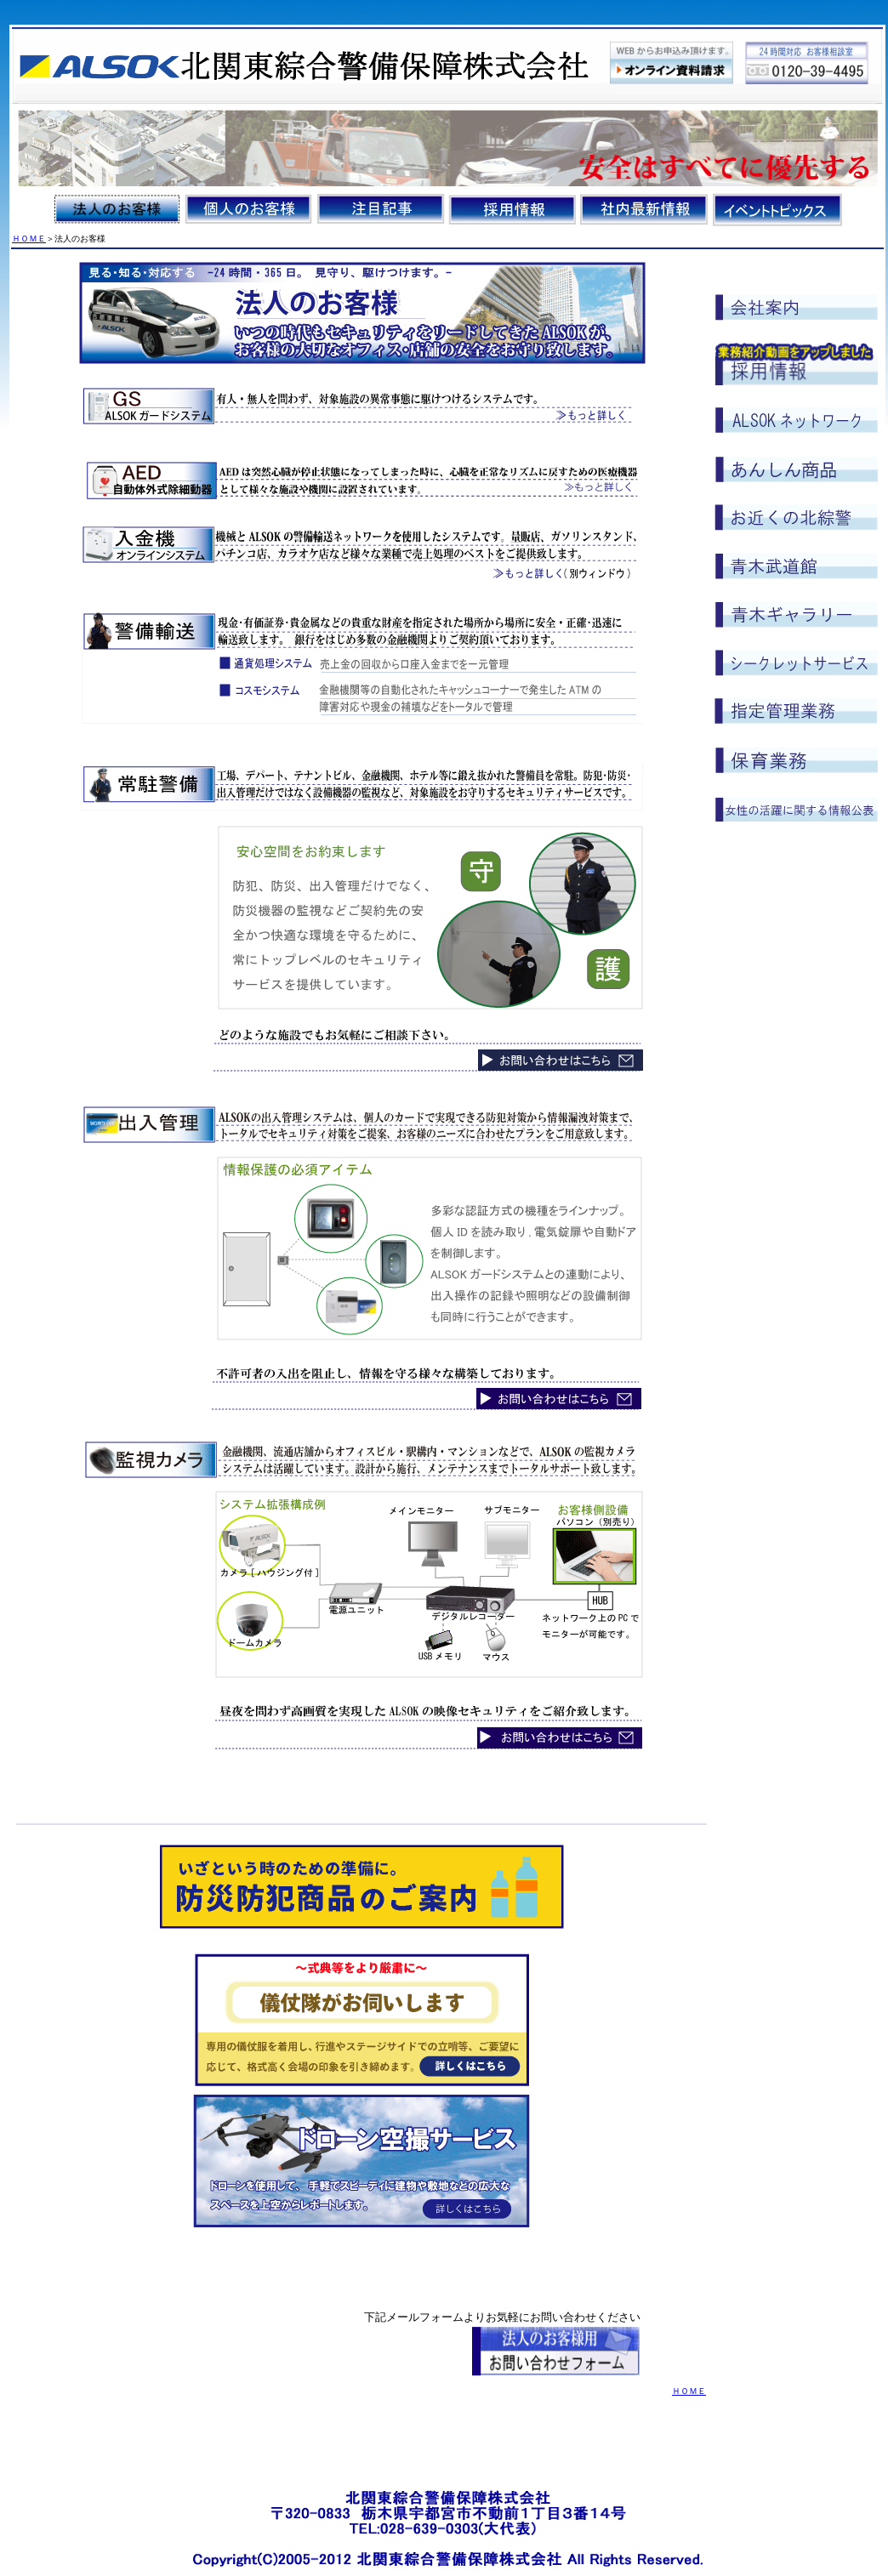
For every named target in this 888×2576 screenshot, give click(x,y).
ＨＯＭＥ (29, 238)
